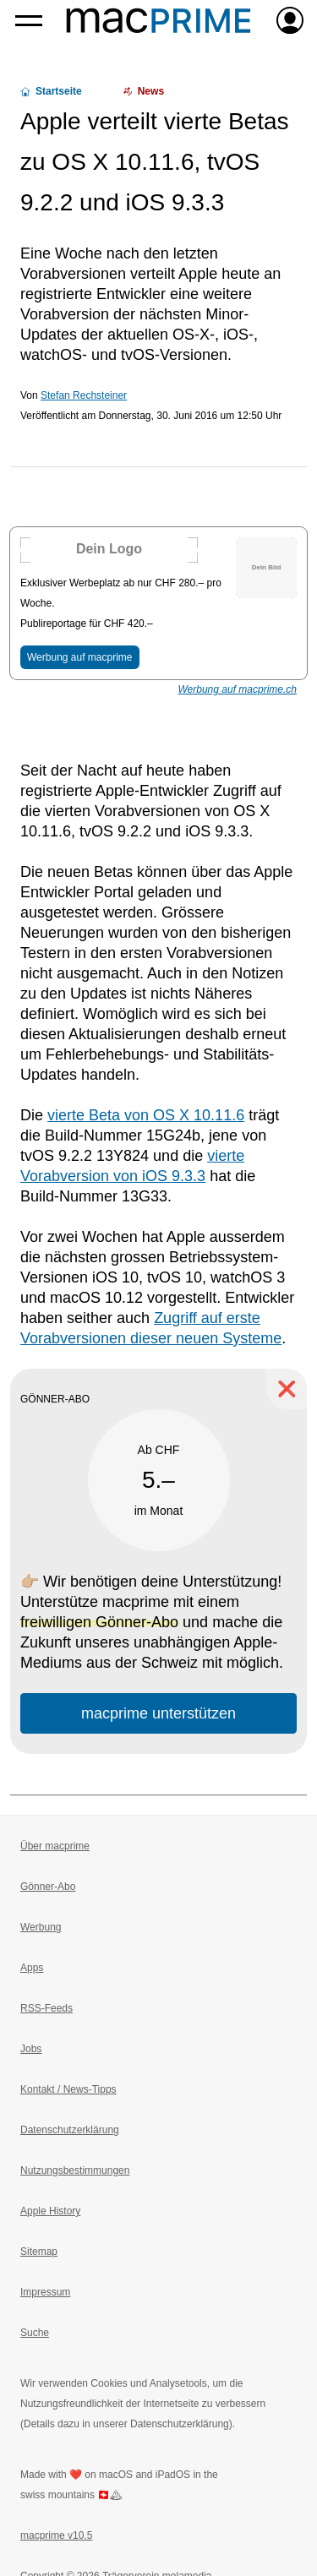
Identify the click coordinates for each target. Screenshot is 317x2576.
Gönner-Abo (47, 1887)
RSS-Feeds (46, 2008)
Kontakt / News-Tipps (68, 2089)
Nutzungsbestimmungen (74, 2170)
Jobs (30, 2049)
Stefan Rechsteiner (84, 395)
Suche (34, 2333)
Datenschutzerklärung (69, 2130)
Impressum (45, 2292)
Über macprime (55, 1846)
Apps (31, 1968)
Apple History (50, 2211)
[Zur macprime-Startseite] (158, 20)
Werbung (40, 1927)
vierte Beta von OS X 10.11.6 (145, 1115)
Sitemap (38, 2251)
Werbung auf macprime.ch (237, 689)
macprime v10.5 (56, 2535)
